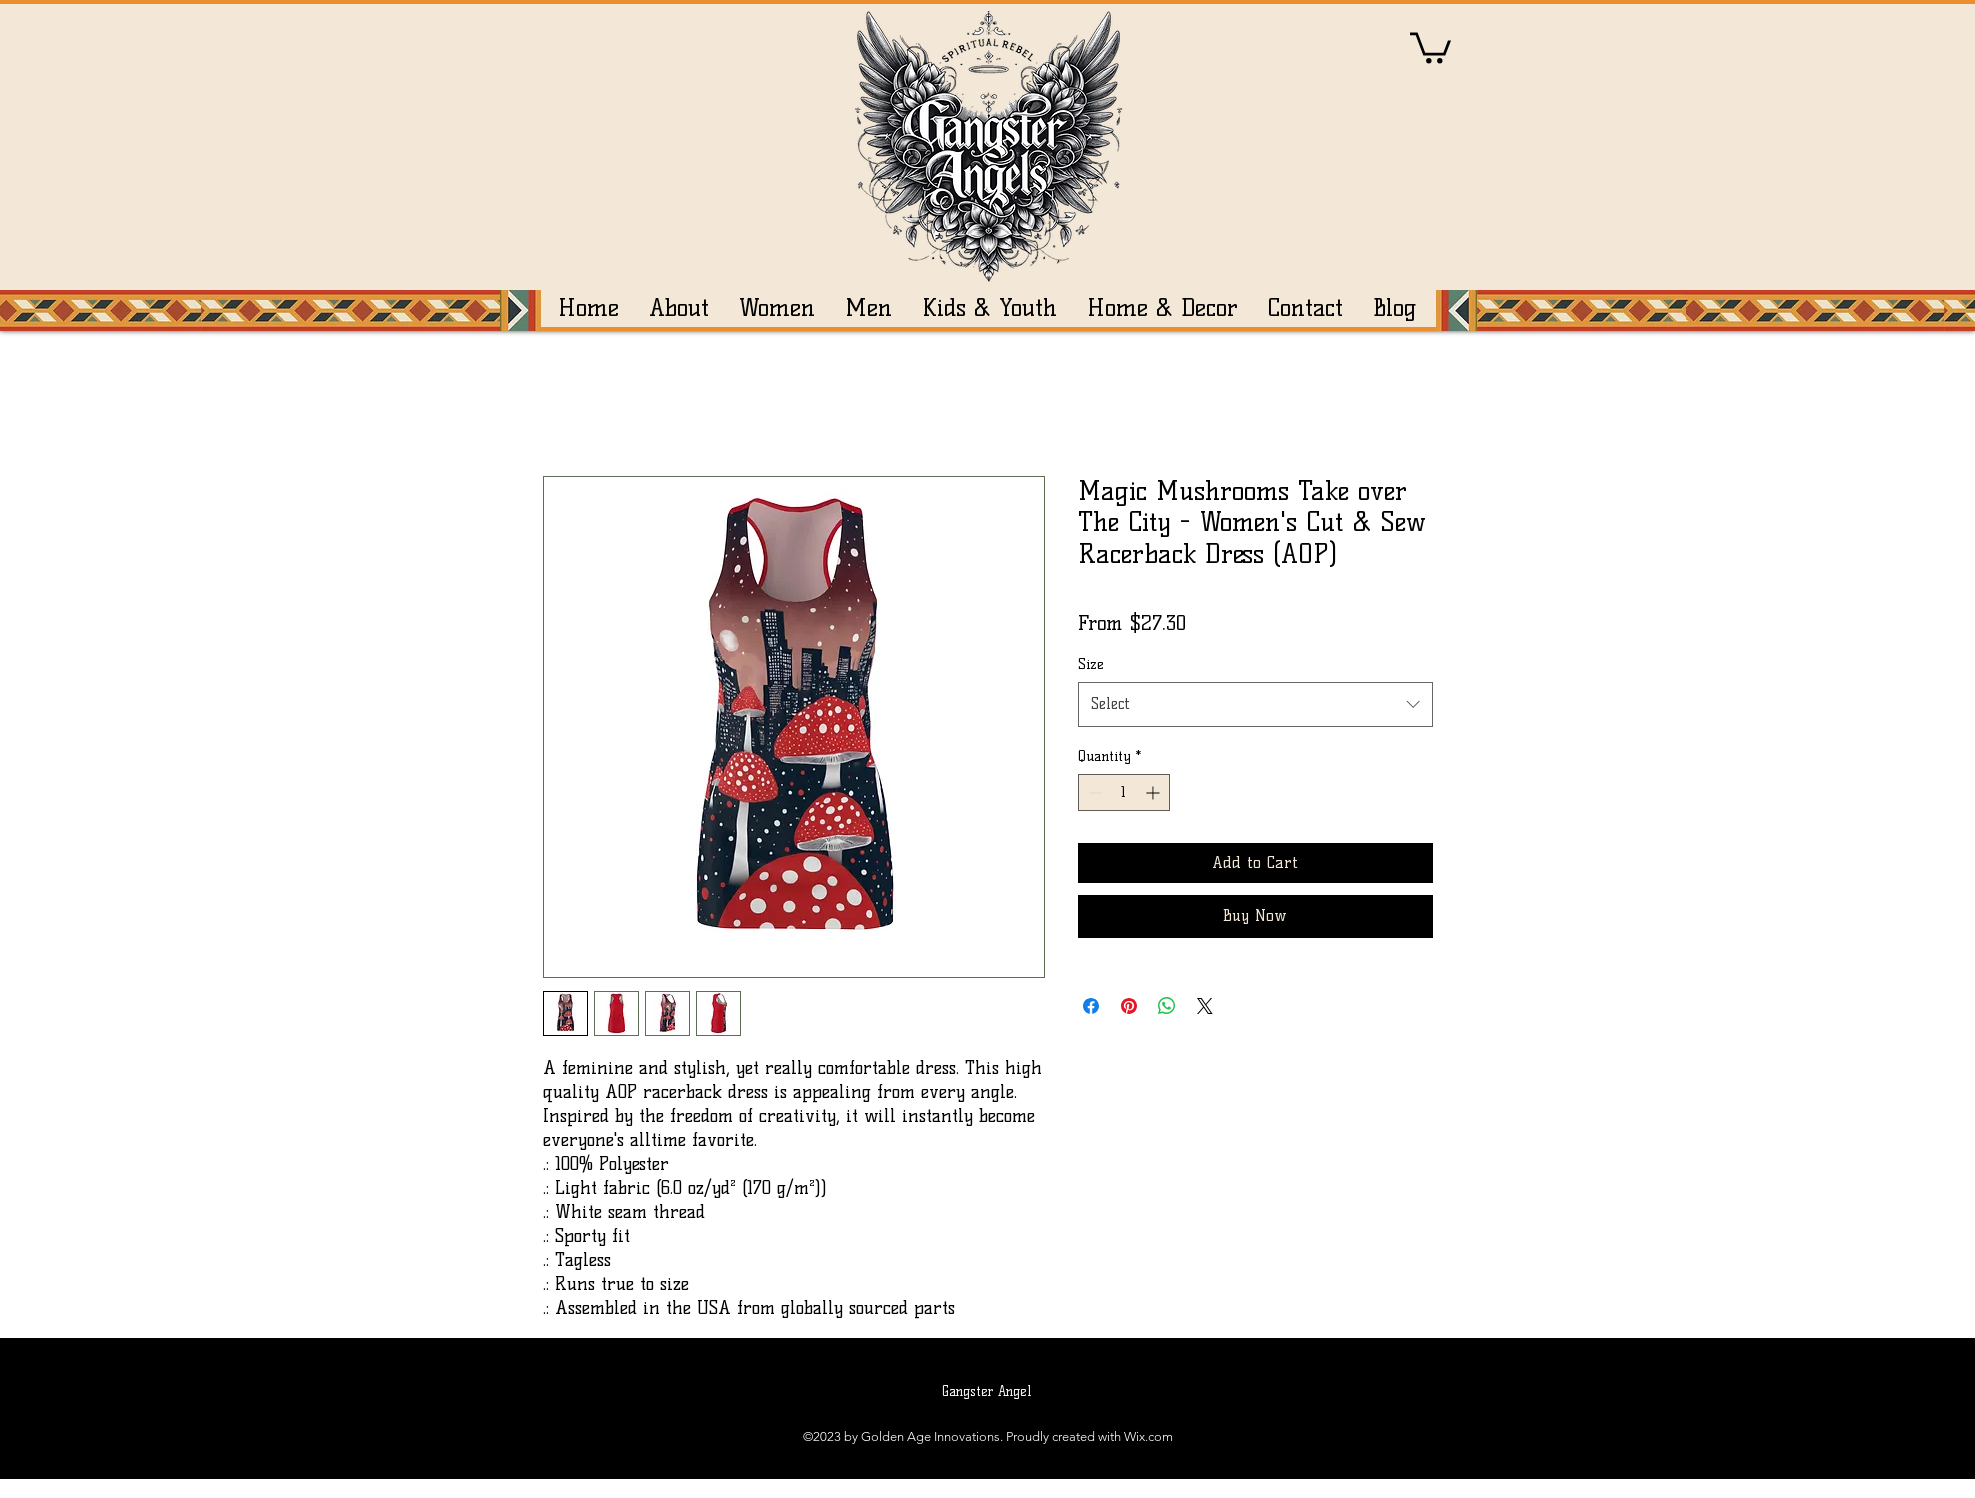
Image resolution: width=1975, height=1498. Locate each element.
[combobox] (1255, 704)
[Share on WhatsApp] (1167, 1006)
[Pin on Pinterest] (1129, 1006)
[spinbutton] (1124, 792)
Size (1091, 664)
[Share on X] (1205, 1006)
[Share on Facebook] (1091, 1006)
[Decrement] (1093, 792)
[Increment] (1154, 792)
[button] (1430, 46)
